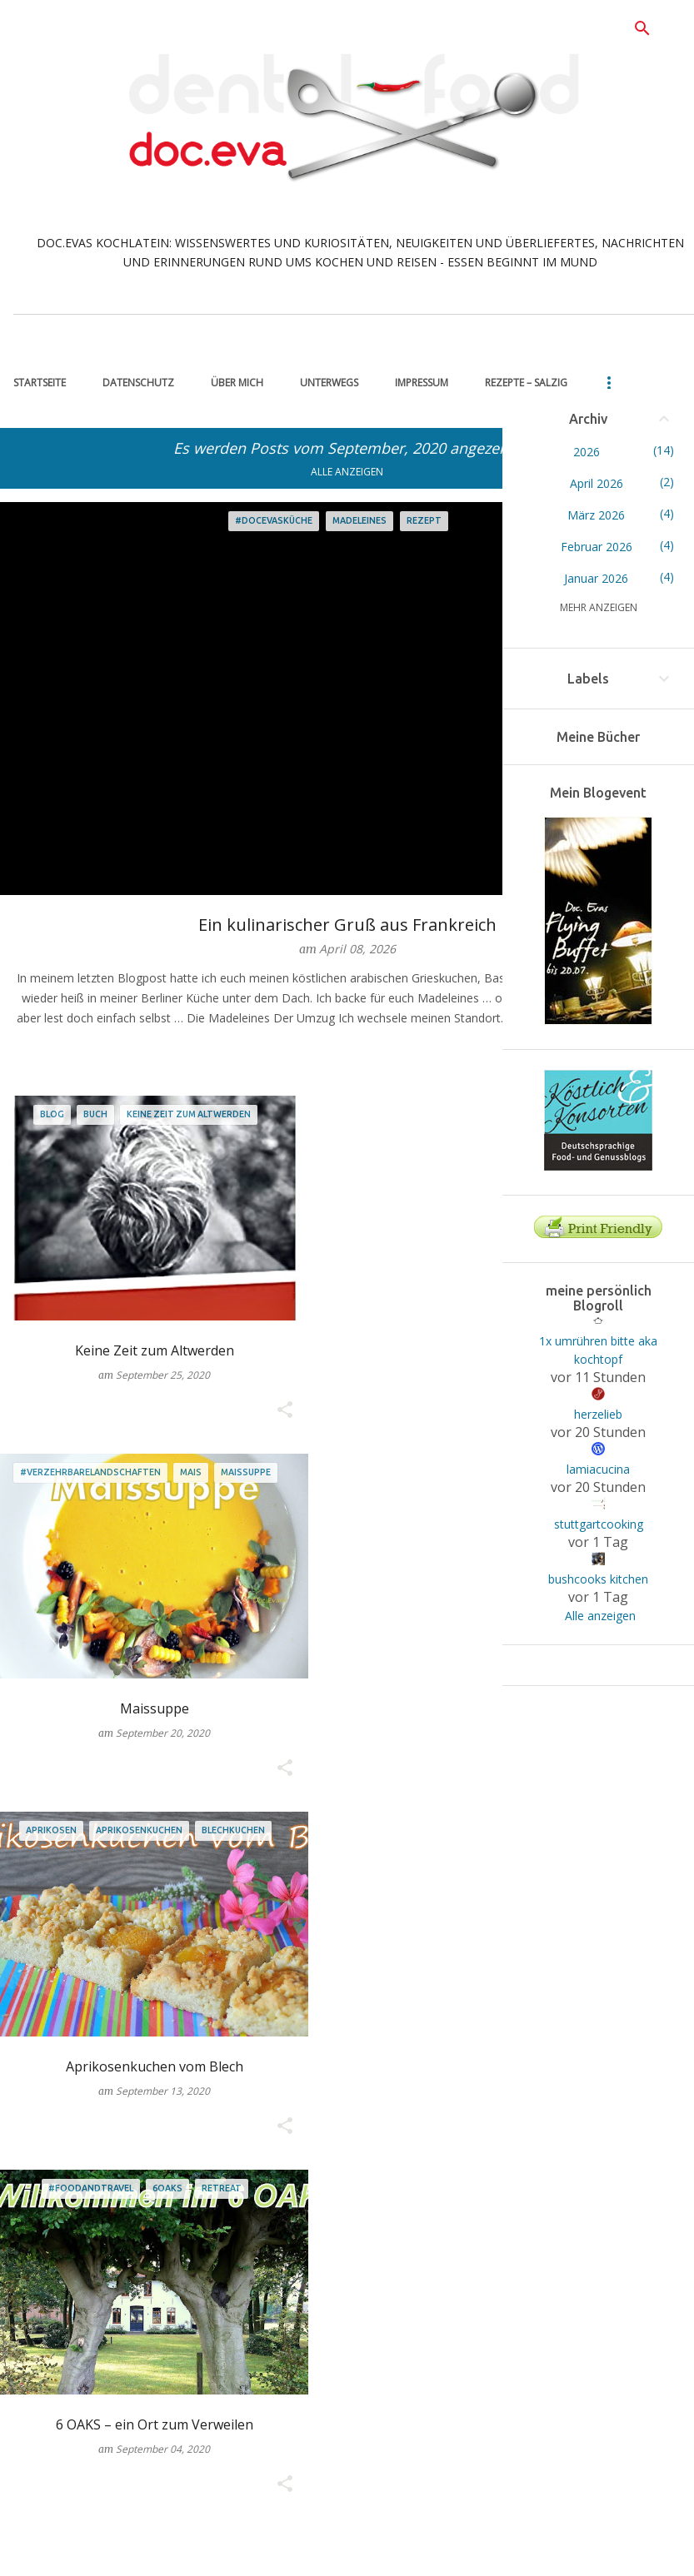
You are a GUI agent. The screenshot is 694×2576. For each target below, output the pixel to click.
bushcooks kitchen (598, 1579)
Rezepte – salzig (526, 382)
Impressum (421, 382)
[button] (285, 1410)
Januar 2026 (596, 578)
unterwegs (329, 382)
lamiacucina (598, 1469)
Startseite (39, 382)
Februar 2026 (596, 546)
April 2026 (596, 483)
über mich (237, 382)
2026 (586, 452)
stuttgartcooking (598, 1524)
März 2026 (596, 515)
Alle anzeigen (347, 472)
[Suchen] (642, 28)
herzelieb (598, 1414)
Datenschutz (138, 382)
